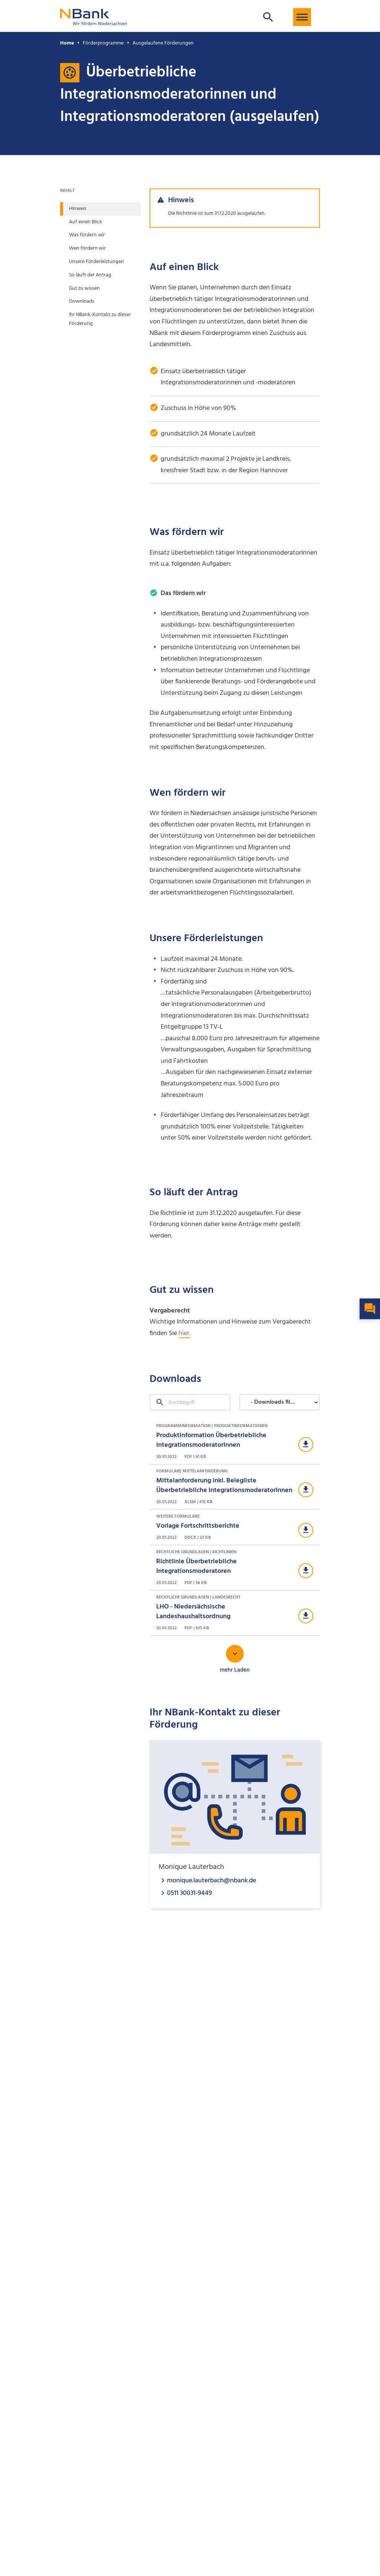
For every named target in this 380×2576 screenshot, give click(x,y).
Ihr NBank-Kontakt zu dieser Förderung (100, 319)
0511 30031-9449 (189, 1893)
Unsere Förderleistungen (96, 261)
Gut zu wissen (84, 288)
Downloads (81, 301)
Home (67, 43)
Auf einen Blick (85, 222)
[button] (302, 17)
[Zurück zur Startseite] (93, 21)
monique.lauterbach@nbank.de (211, 1880)
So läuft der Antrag (90, 275)
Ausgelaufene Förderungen (163, 43)
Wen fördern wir (87, 248)
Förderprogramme (103, 43)
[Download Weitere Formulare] (234, 1527)
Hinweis (77, 208)
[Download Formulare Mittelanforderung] (234, 1487)
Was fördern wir (87, 235)
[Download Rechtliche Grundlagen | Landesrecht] (234, 1613)
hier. (184, 1333)
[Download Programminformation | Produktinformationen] (234, 1441)
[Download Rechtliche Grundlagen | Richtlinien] (234, 1568)
